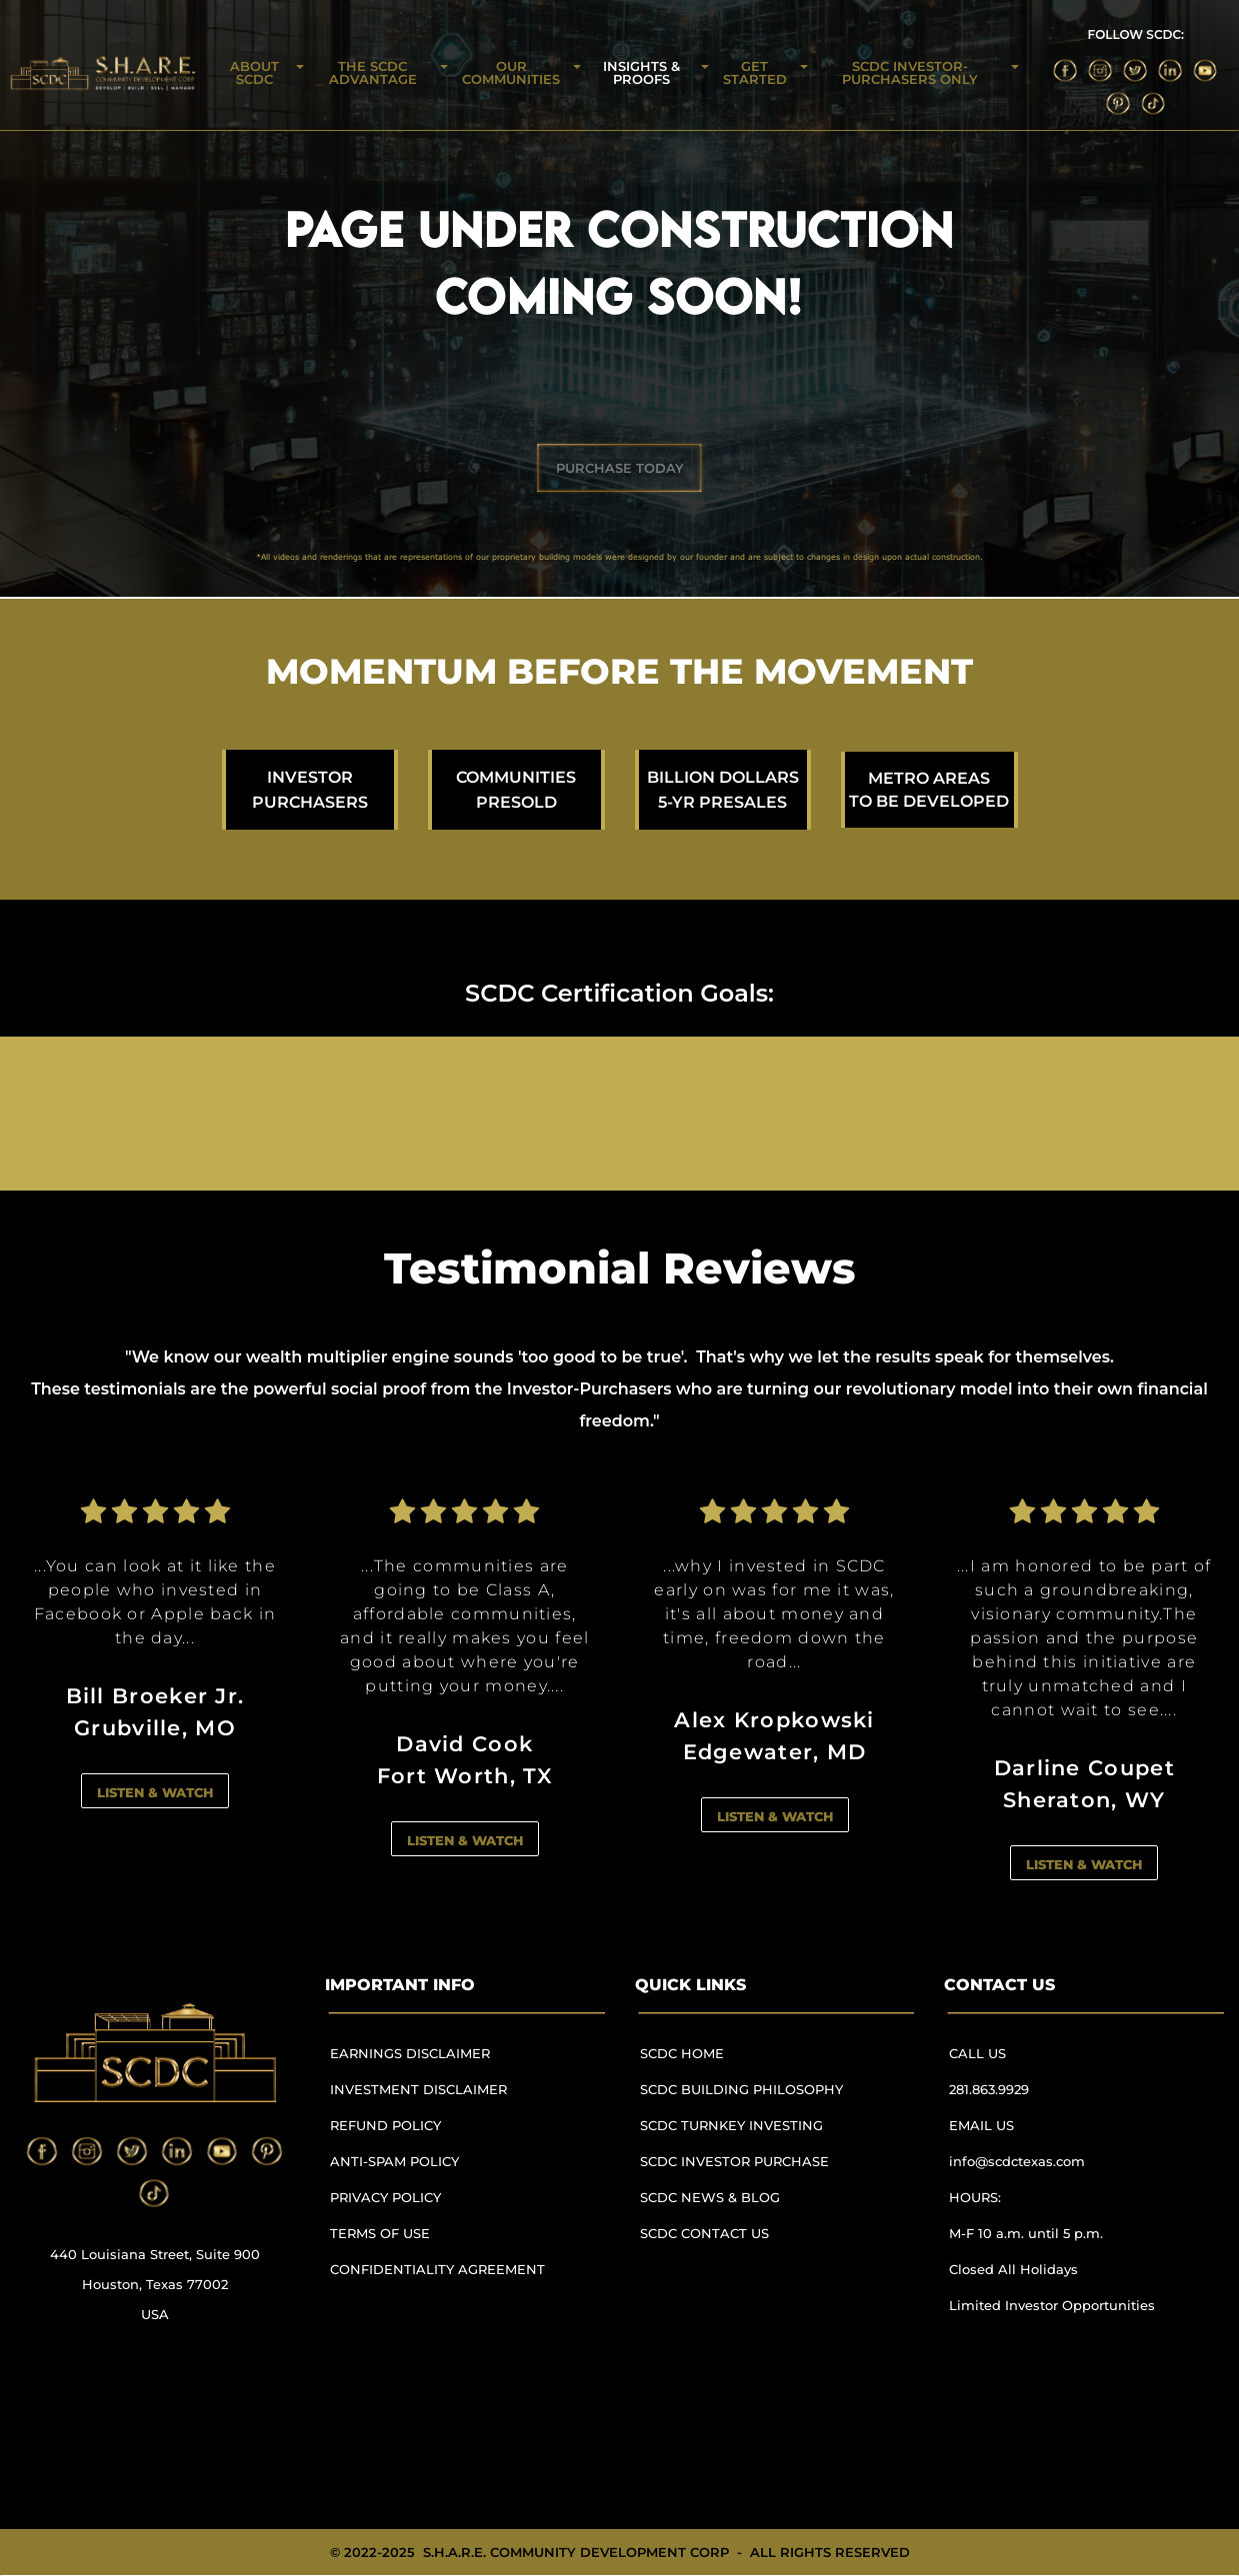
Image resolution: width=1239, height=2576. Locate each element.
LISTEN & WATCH (155, 1792)
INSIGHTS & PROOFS (641, 72)
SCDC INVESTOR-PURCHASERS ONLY (910, 72)
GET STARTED (755, 72)
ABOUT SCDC (254, 72)
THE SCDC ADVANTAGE (373, 72)
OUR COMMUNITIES (511, 72)
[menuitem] (446, 2062)
